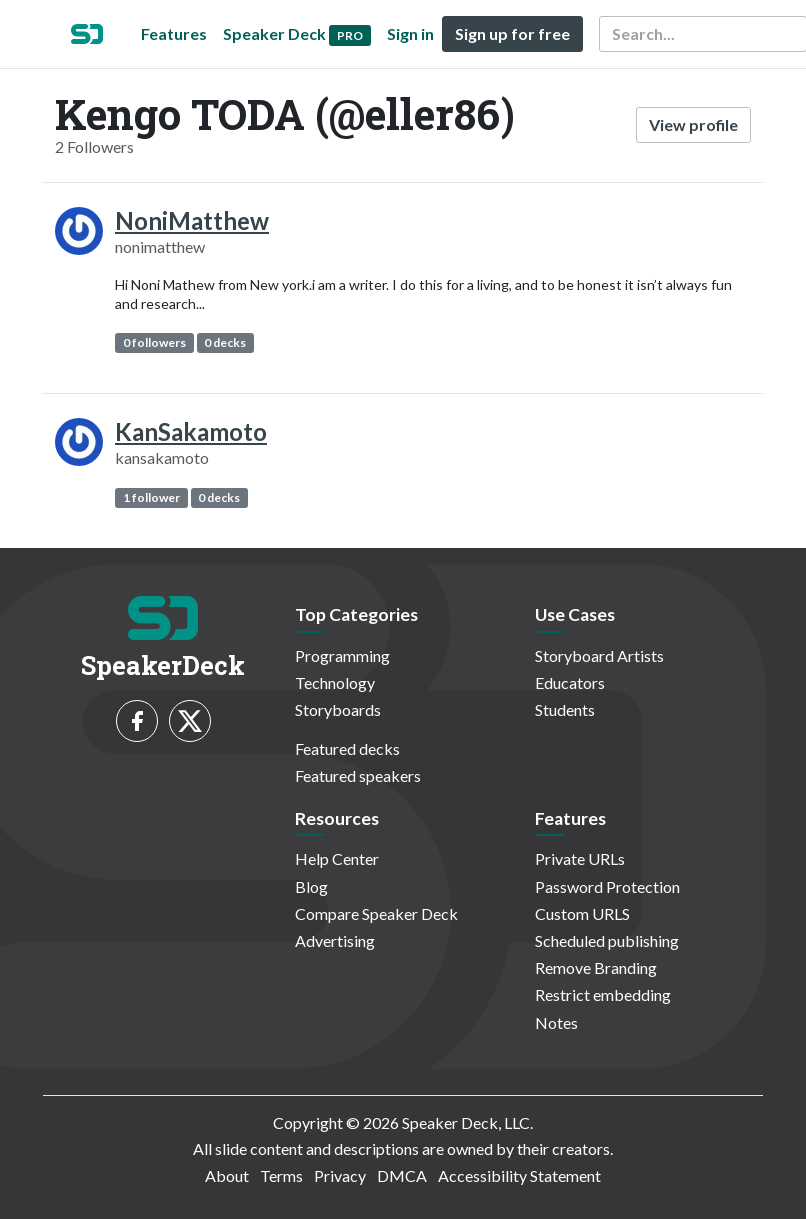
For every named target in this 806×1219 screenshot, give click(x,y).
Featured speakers (358, 775)
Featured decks (347, 748)
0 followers (154, 342)
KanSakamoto (191, 431)
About (227, 1175)
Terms (281, 1175)
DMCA (402, 1175)
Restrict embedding (603, 994)
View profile (693, 124)
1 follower (151, 497)
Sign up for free (512, 33)
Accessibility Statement (519, 1175)
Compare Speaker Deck (376, 913)
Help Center (337, 858)
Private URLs (580, 858)
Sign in (410, 33)
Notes (556, 1022)
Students (565, 709)
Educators (570, 682)
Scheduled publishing (607, 940)
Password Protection (607, 886)
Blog (311, 886)
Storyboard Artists (599, 655)
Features (174, 33)
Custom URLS (582, 913)
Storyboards (338, 709)
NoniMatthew (192, 220)
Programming (342, 655)
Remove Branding (596, 967)
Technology (335, 682)
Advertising (335, 940)
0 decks (225, 342)
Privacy (340, 1175)
